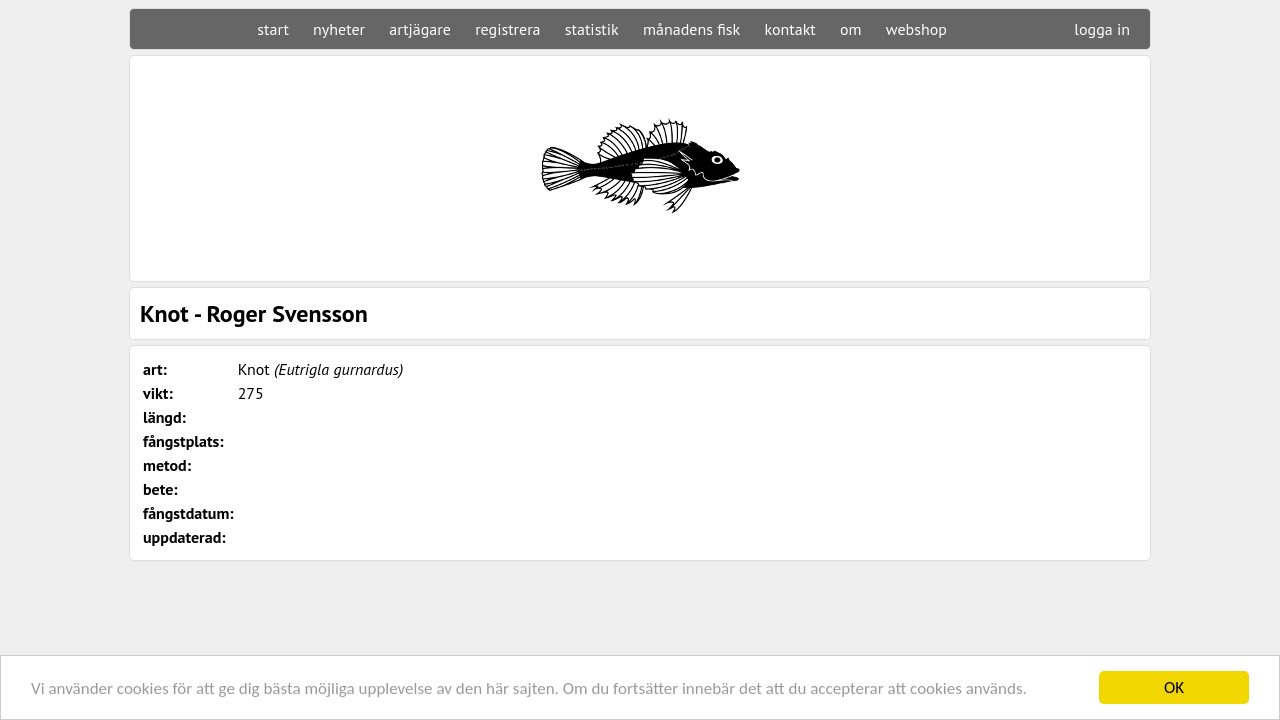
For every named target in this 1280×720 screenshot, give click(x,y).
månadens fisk (691, 29)
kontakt (789, 29)
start (272, 29)
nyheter (339, 29)
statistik (592, 29)
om (851, 29)
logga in (1102, 29)
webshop (916, 29)
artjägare (420, 29)
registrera (507, 29)
